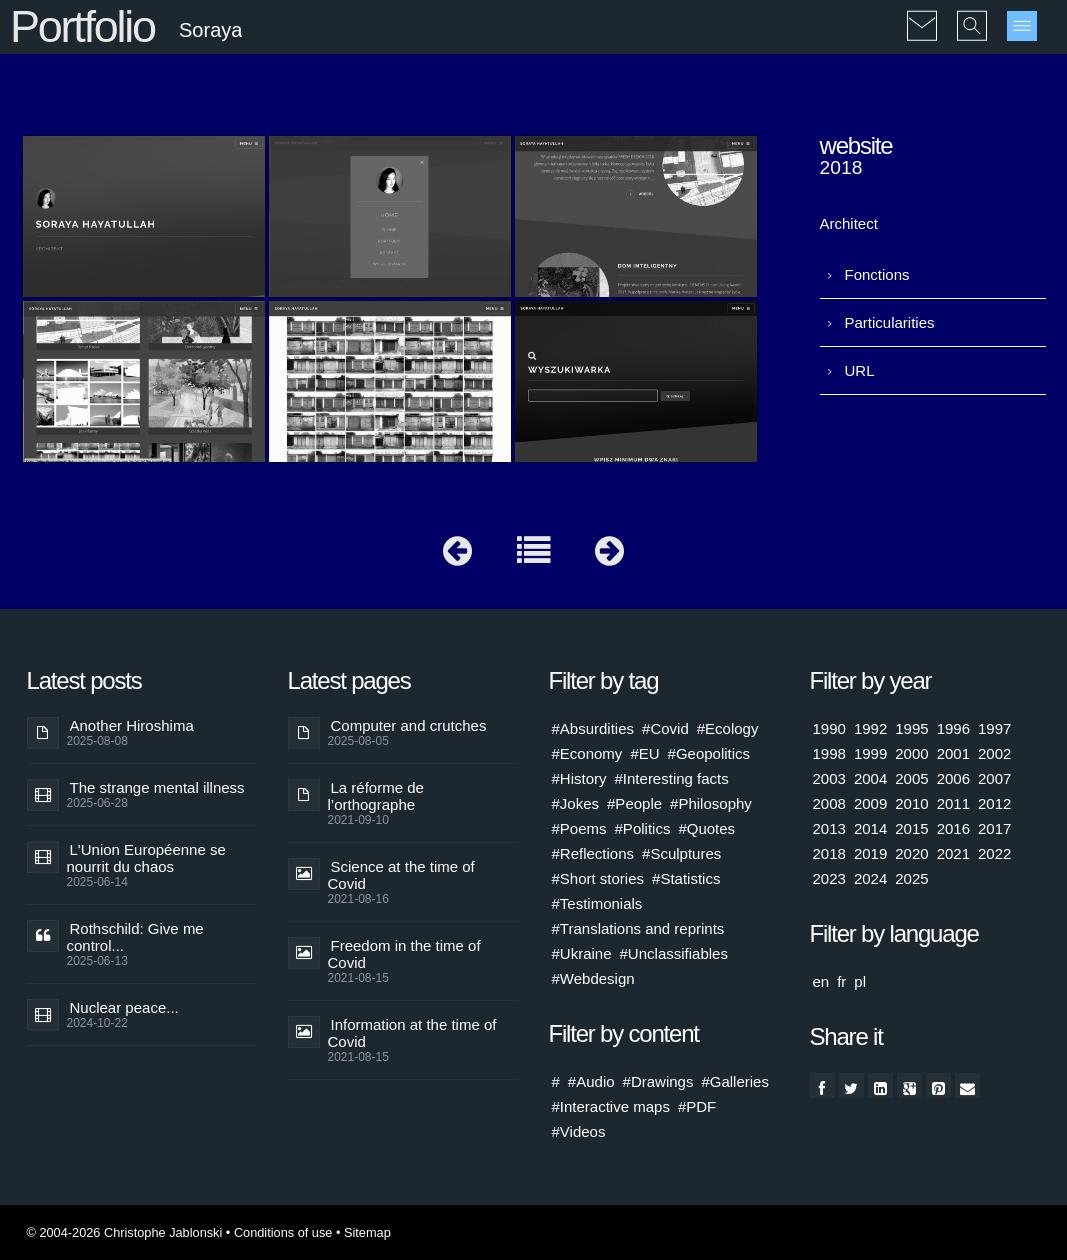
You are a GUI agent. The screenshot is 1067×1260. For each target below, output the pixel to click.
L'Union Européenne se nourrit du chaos (146, 858)
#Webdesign (593, 978)
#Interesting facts (672, 778)
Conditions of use (283, 1232)
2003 (829, 778)
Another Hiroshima (132, 725)
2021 (953, 853)
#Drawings (658, 1081)
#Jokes (576, 803)
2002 (994, 753)
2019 (870, 853)
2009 (870, 803)
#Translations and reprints (638, 928)
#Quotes (706, 828)
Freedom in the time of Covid (404, 954)
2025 (911, 878)
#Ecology (728, 728)
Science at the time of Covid (401, 875)
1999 (870, 753)
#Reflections (593, 853)
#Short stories (598, 878)
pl (860, 981)
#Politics (643, 828)
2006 (953, 778)
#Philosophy (711, 803)
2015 (911, 828)
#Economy (587, 753)
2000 (911, 753)
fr (841, 981)
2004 (870, 778)
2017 (994, 828)
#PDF (697, 1106)
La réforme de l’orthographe (376, 796)
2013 (829, 828)
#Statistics (686, 878)
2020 (911, 853)
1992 (870, 728)
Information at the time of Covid (412, 1033)
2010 (911, 803)
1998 (829, 753)
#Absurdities (593, 728)
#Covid (665, 728)
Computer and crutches (409, 725)
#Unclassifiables (674, 953)
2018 (829, 853)
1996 (953, 728)
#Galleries (735, 1081)
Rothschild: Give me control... (135, 937)
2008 (829, 803)
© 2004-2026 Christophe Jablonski (125, 1232)
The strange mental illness (157, 787)
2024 (870, 878)
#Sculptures (681, 853)
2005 (911, 778)
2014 (870, 828)
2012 (994, 803)
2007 (994, 778)
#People (634, 803)
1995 (911, 728)
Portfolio (82, 26)
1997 (994, 728)
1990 (829, 728)
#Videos (579, 1131)
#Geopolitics (709, 753)
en (821, 981)
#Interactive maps (611, 1106)
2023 (829, 878)
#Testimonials (597, 903)
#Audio (591, 1081)
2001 (953, 753)
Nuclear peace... (124, 1007)
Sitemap (367, 1232)
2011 (953, 803)
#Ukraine (582, 953)
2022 (994, 853)
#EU (644, 753)
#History (579, 778)
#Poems (579, 828)
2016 (953, 828)
